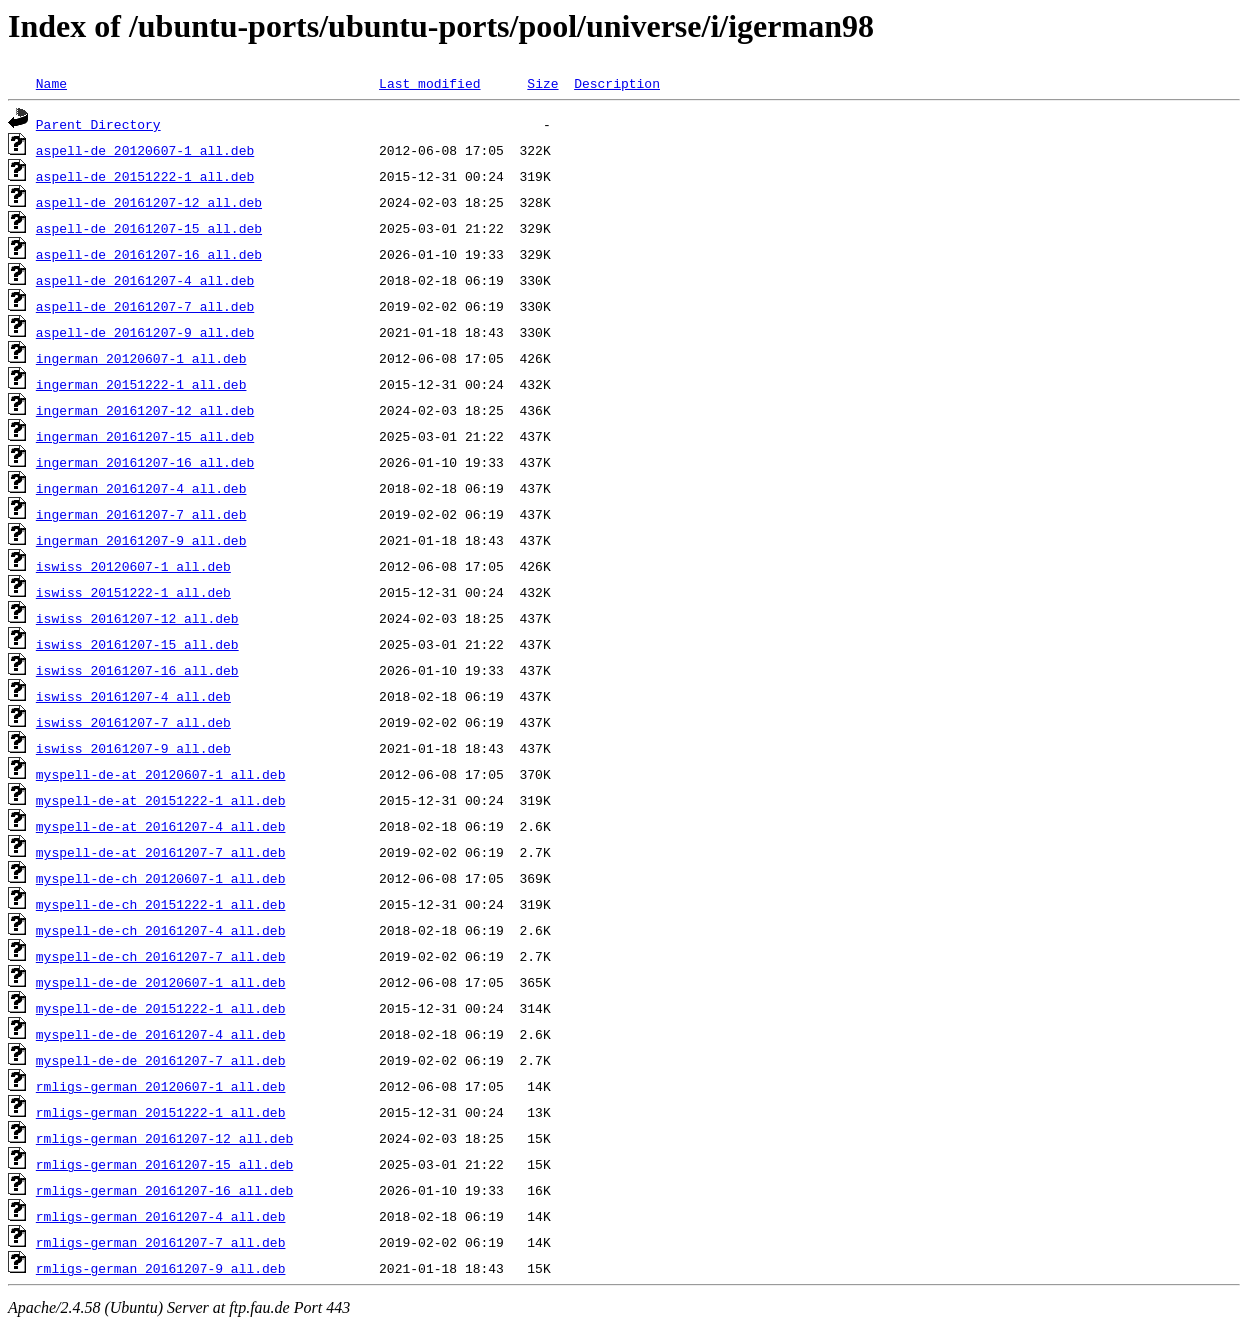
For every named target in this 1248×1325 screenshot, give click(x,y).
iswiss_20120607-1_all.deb (133, 566)
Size (542, 83)
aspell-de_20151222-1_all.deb (145, 176)
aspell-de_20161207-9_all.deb (145, 332)
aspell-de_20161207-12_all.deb (149, 202)
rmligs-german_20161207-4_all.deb (161, 1216)
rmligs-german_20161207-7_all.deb (161, 1242)
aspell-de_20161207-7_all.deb (145, 306)
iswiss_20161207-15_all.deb (137, 644)
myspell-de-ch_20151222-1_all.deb (161, 904)
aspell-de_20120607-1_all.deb (145, 150)
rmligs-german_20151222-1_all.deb (161, 1112)
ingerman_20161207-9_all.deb (141, 540)
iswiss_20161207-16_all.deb (137, 670)
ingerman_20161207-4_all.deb (141, 488)
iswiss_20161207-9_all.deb (133, 748)
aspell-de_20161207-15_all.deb (149, 228)
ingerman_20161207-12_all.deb (145, 410)
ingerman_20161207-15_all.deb (145, 436)
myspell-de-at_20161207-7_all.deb (161, 852)
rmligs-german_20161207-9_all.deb (161, 1268)
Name (51, 83)
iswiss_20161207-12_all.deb (137, 618)
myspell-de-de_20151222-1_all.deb (161, 1008)
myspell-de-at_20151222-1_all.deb (161, 800)
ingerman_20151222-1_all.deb (141, 384)
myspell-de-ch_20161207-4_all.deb (161, 930)
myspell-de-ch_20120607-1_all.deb (161, 878)
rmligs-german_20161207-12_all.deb (164, 1138)
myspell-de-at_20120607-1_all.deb (161, 774)
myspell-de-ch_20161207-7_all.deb (161, 956)
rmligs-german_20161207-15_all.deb (164, 1164)
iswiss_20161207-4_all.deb (133, 696)
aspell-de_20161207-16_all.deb (149, 254)
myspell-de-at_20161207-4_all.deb (161, 826)
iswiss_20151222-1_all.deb (133, 592)
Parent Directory (98, 124)
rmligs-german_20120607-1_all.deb (161, 1086)
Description (617, 83)
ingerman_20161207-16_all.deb (145, 462)
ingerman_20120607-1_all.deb (141, 358)
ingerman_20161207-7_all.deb (141, 514)
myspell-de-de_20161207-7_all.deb (161, 1060)
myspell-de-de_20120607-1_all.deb (161, 982)
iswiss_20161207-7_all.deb (133, 722)
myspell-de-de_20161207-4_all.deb (161, 1034)
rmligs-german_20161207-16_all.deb (164, 1190)
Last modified (429, 83)
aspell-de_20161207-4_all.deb (145, 280)
